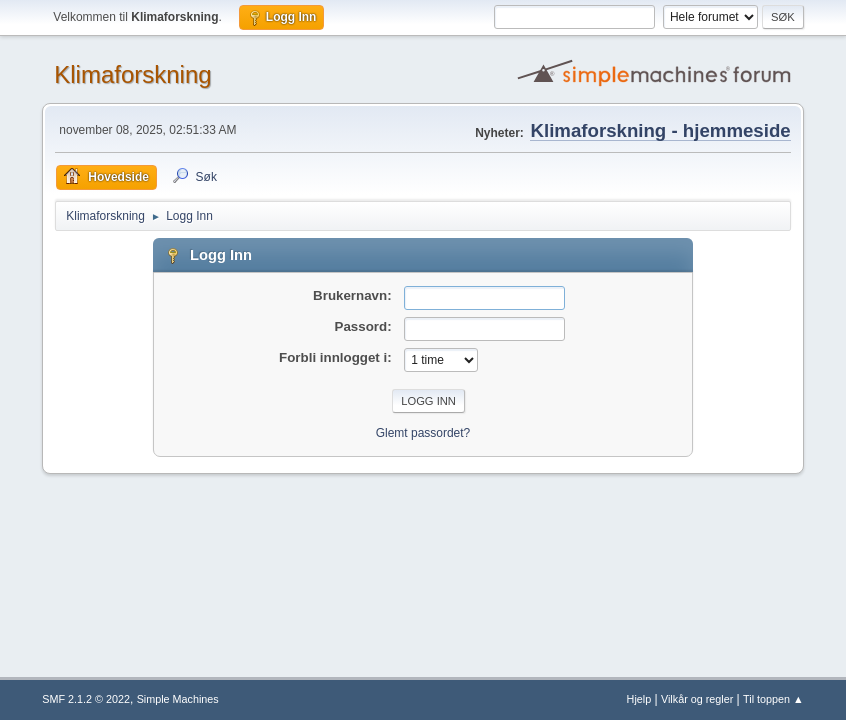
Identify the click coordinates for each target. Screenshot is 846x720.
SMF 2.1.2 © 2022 (86, 699)
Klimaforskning (132, 74)
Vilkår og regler (697, 699)
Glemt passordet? (423, 433)
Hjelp (639, 699)
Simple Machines (178, 699)
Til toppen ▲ (773, 699)
